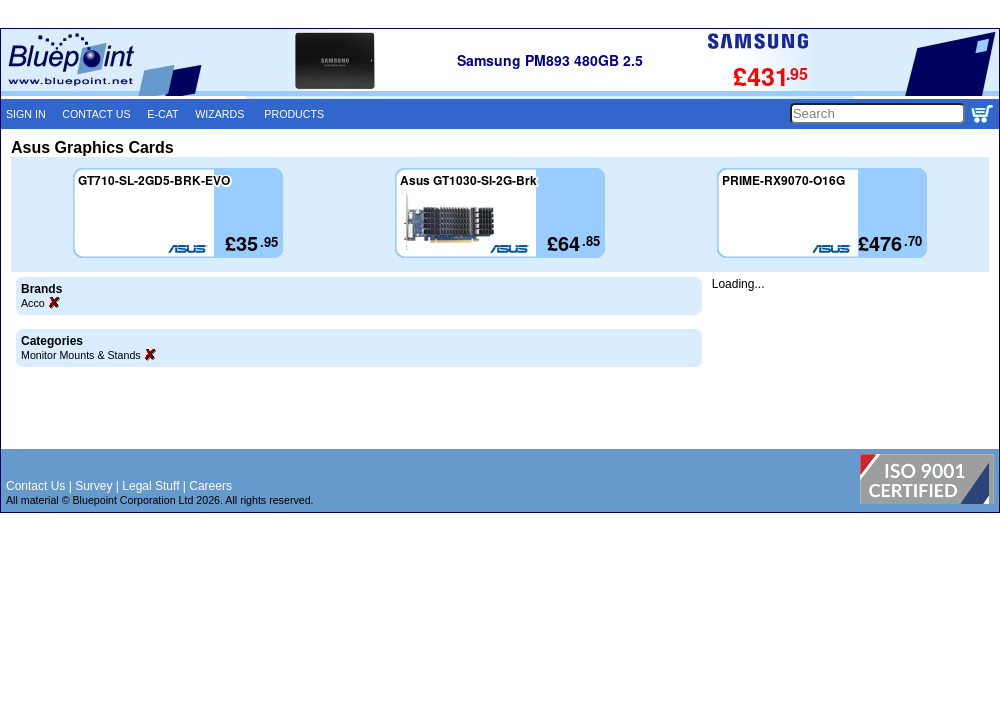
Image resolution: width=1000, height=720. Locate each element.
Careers (210, 486)
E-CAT (162, 114)
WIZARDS (219, 114)
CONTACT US (96, 114)
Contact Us (35, 486)
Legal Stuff (150, 486)
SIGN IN (26, 114)
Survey (93, 486)
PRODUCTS (294, 114)
